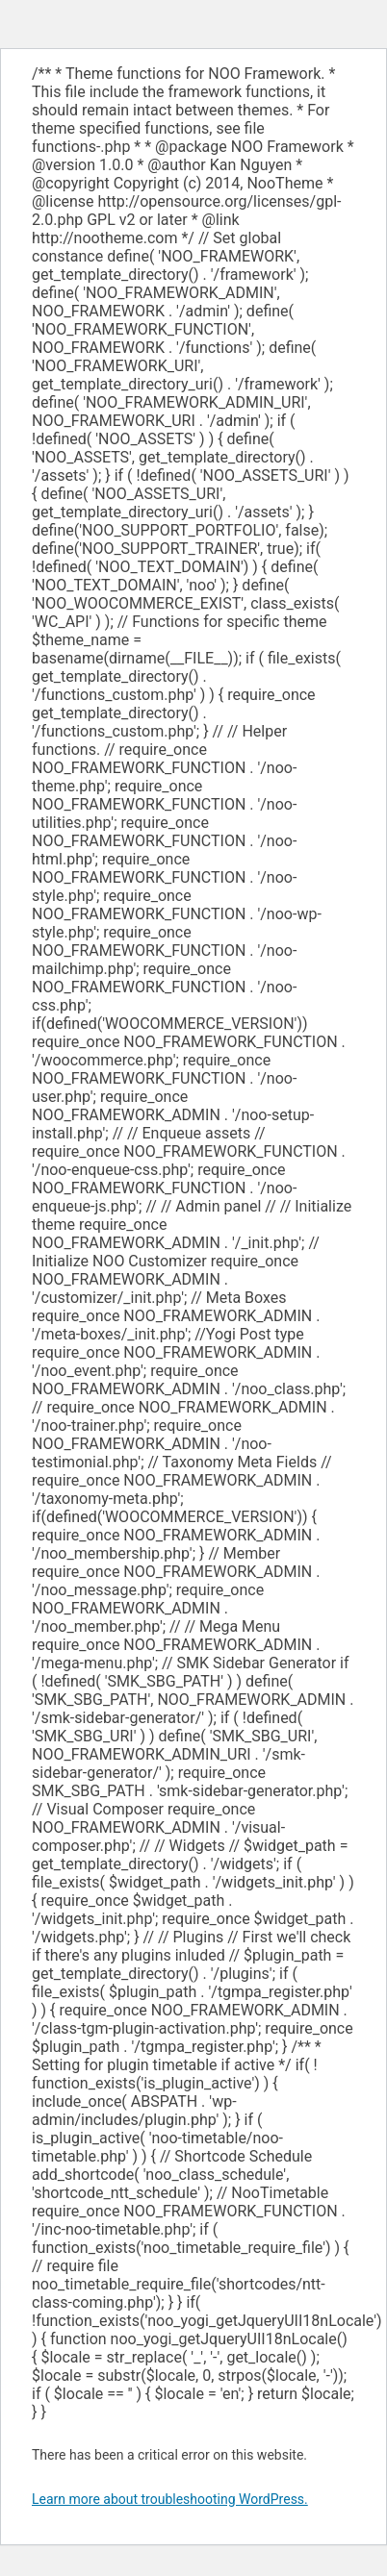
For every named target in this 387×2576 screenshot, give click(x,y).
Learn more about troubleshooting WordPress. (170, 2499)
